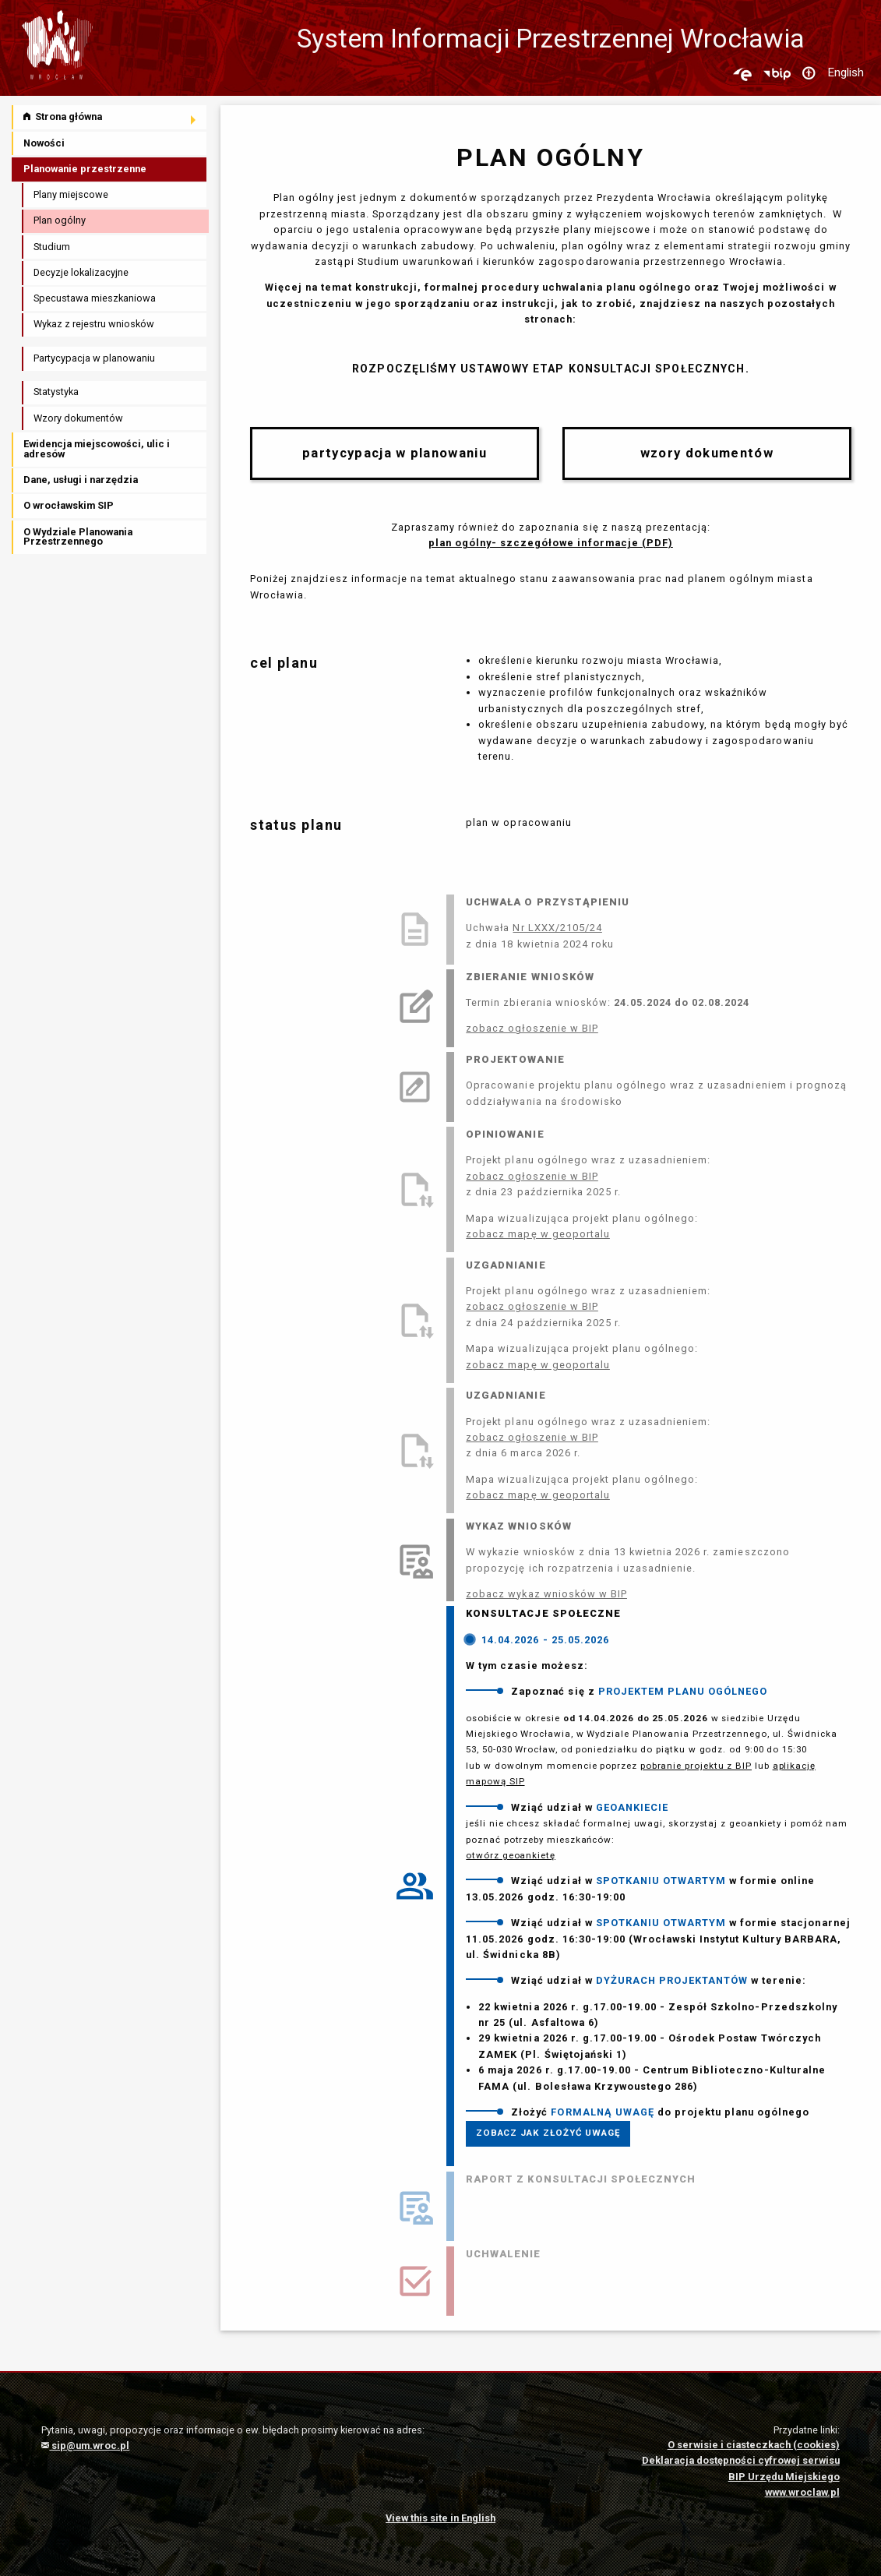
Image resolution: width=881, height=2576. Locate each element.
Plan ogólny (59, 220)
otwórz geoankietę (510, 1855)
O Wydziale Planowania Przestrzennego (77, 537)
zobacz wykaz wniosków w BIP (546, 1594)
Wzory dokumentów (78, 418)
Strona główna (62, 116)
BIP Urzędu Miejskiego (784, 2476)
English (845, 72)
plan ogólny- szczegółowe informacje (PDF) (550, 543)
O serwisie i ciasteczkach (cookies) (754, 2445)
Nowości (44, 143)
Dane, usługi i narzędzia (80, 479)
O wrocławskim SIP (68, 505)
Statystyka (56, 391)
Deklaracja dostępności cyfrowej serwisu (741, 2460)
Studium (51, 246)
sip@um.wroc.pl (85, 2445)
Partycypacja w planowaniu (94, 358)
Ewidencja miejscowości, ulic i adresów (96, 449)
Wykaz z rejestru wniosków (93, 324)
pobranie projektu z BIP (696, 1765)
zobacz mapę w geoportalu (538, 1234)
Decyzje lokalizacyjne (81, 272)
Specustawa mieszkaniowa (94, 298)
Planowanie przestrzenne (84, 169)
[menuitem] (110, 117)
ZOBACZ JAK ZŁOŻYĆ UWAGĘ (548, 2132)
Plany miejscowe (70, 194)
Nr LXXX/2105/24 (557, 927)
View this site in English (440, 2518)
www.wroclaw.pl (802, 2492)
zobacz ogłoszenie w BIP (532, 1028)
